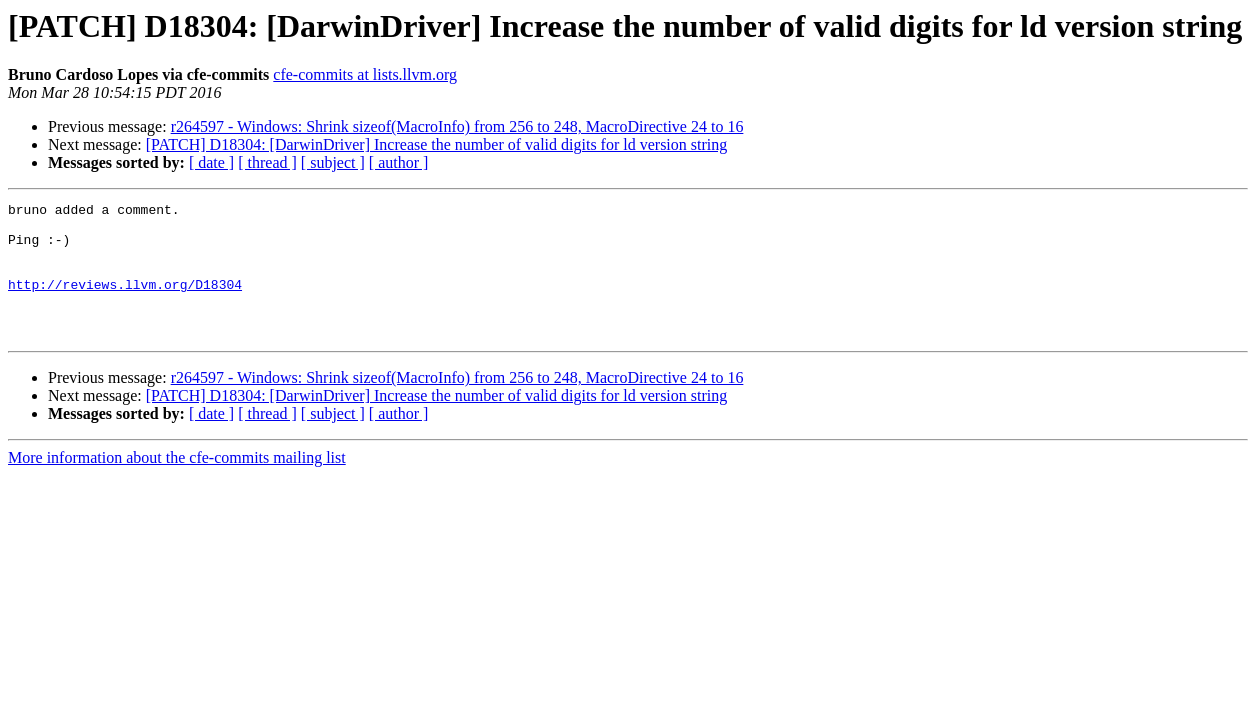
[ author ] (399, 162)
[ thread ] (267, 162)
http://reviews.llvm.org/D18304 (125, 302)
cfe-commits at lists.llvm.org (365, 74)
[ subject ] (333, 162)
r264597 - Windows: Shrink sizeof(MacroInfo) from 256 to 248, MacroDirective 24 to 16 (457, 126)
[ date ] (211, 162)
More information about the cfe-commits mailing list (177, 484)
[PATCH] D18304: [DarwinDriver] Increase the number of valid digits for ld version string (437, 144)
